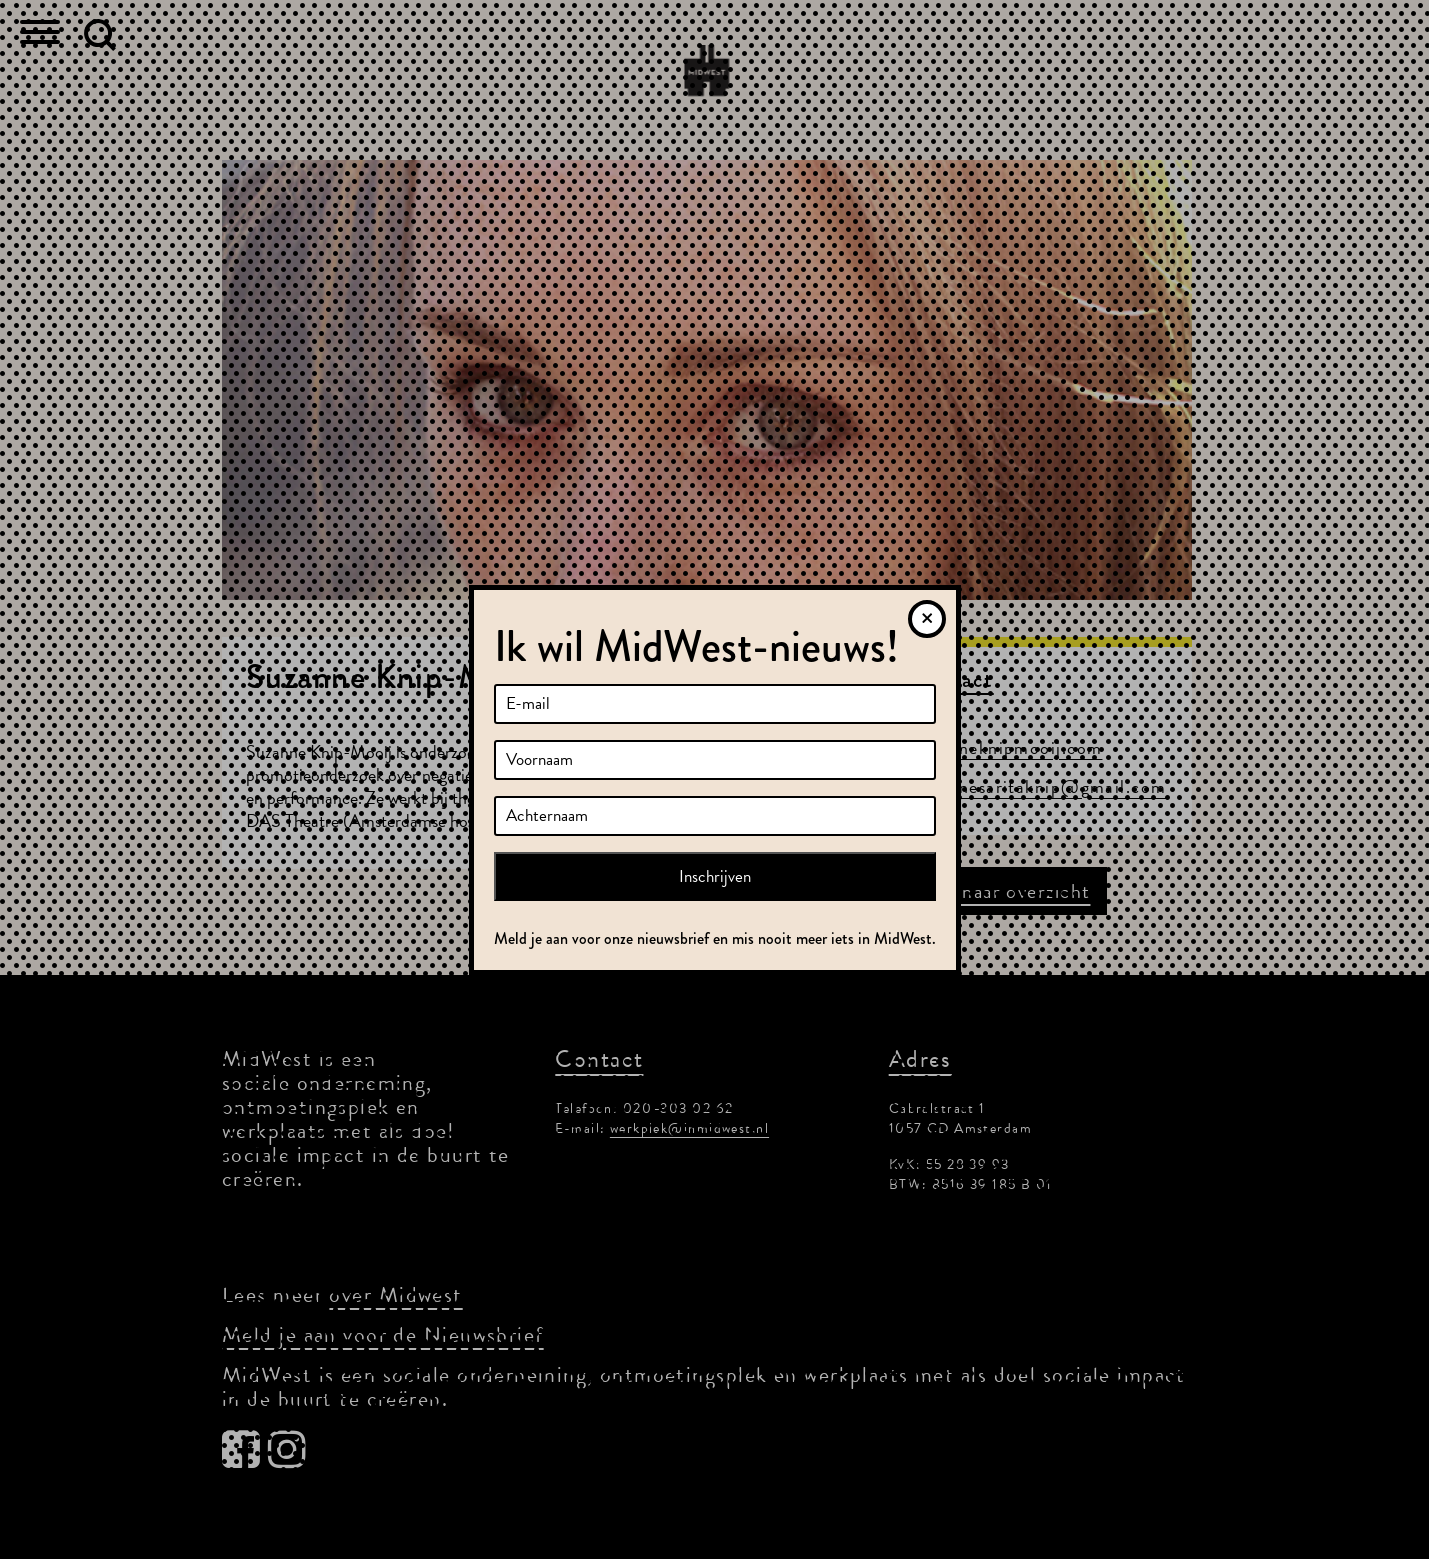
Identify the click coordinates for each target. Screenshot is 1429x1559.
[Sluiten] (927, 619)
